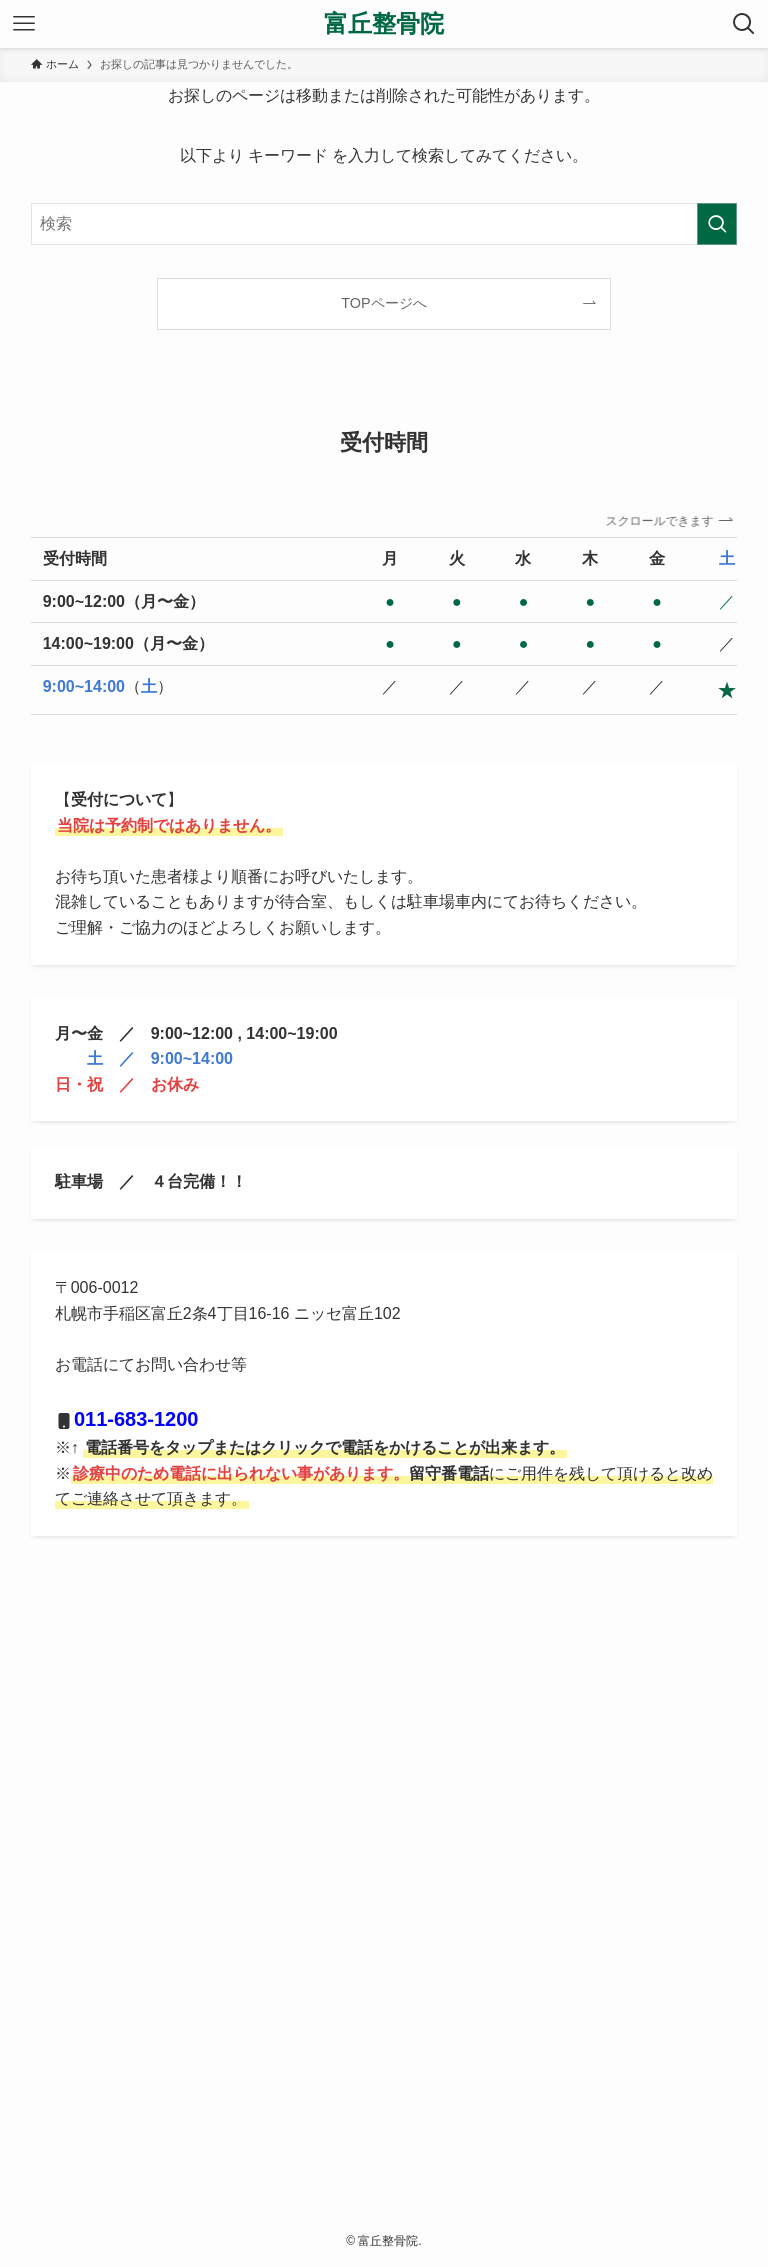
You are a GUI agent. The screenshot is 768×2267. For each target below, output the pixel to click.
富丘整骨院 (384, 24)
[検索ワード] (384, 224)
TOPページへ (383, 303)
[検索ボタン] (744, 24)
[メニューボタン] (24, 24)
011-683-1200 (136, 1419)
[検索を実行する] (717, 224)
